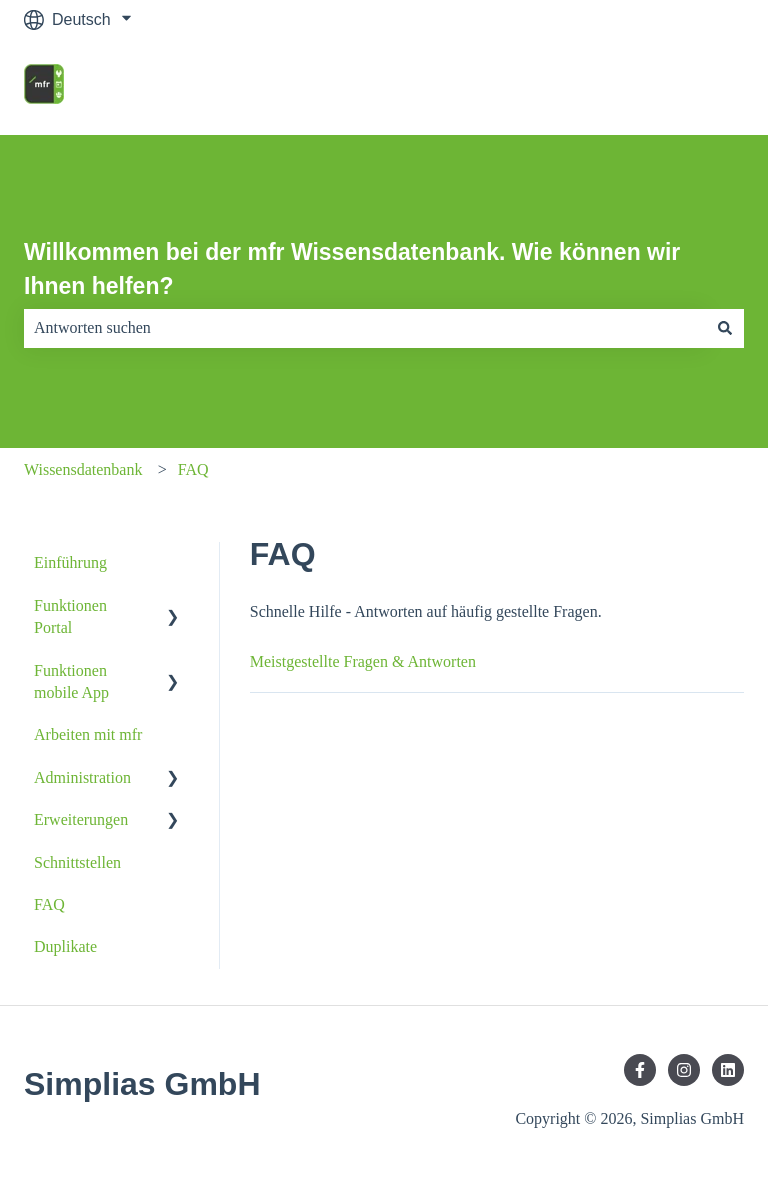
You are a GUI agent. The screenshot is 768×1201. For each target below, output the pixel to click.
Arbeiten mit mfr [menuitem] (88, 734)
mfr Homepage (671, 86)
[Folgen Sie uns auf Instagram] (684, 1070)
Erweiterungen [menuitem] (81, 819)
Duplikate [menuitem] (65, 946)
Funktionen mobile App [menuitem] (71, 681)
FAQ (193, 469)
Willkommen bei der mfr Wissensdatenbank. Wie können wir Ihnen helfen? (352, 269)
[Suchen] (725, 328)
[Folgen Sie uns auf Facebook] (640, 1070)
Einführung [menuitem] (70, 562)
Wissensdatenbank (83, 469)
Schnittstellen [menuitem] (77, 862)
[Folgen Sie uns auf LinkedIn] (728, 1070)
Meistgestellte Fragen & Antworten (363, 661)
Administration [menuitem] (82, 777)
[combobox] (365, 328)
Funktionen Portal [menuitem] (70, 616)
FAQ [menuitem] (49, 904)
